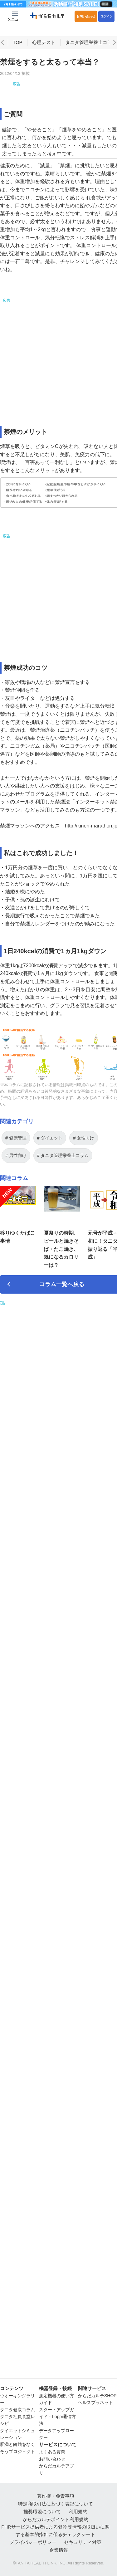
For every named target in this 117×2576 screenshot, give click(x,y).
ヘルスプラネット (95, 2402)
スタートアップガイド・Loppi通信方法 (57, 2416)
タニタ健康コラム (17, 2409)
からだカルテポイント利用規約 (55, 2519)
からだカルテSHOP (97, 2395)
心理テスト (44, 39)
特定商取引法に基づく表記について (55, 2503)
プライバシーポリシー (32, 2542)
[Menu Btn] (14, 16)
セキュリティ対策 (82, 2542)
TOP (17, 39)
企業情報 (58, 2550)
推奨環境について (42, 2511)
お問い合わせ (85, 16)
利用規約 (78, 2511)
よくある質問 (52, 2451)
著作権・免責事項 (55, 2496)
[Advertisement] (62, 86)
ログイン (106, 16)
